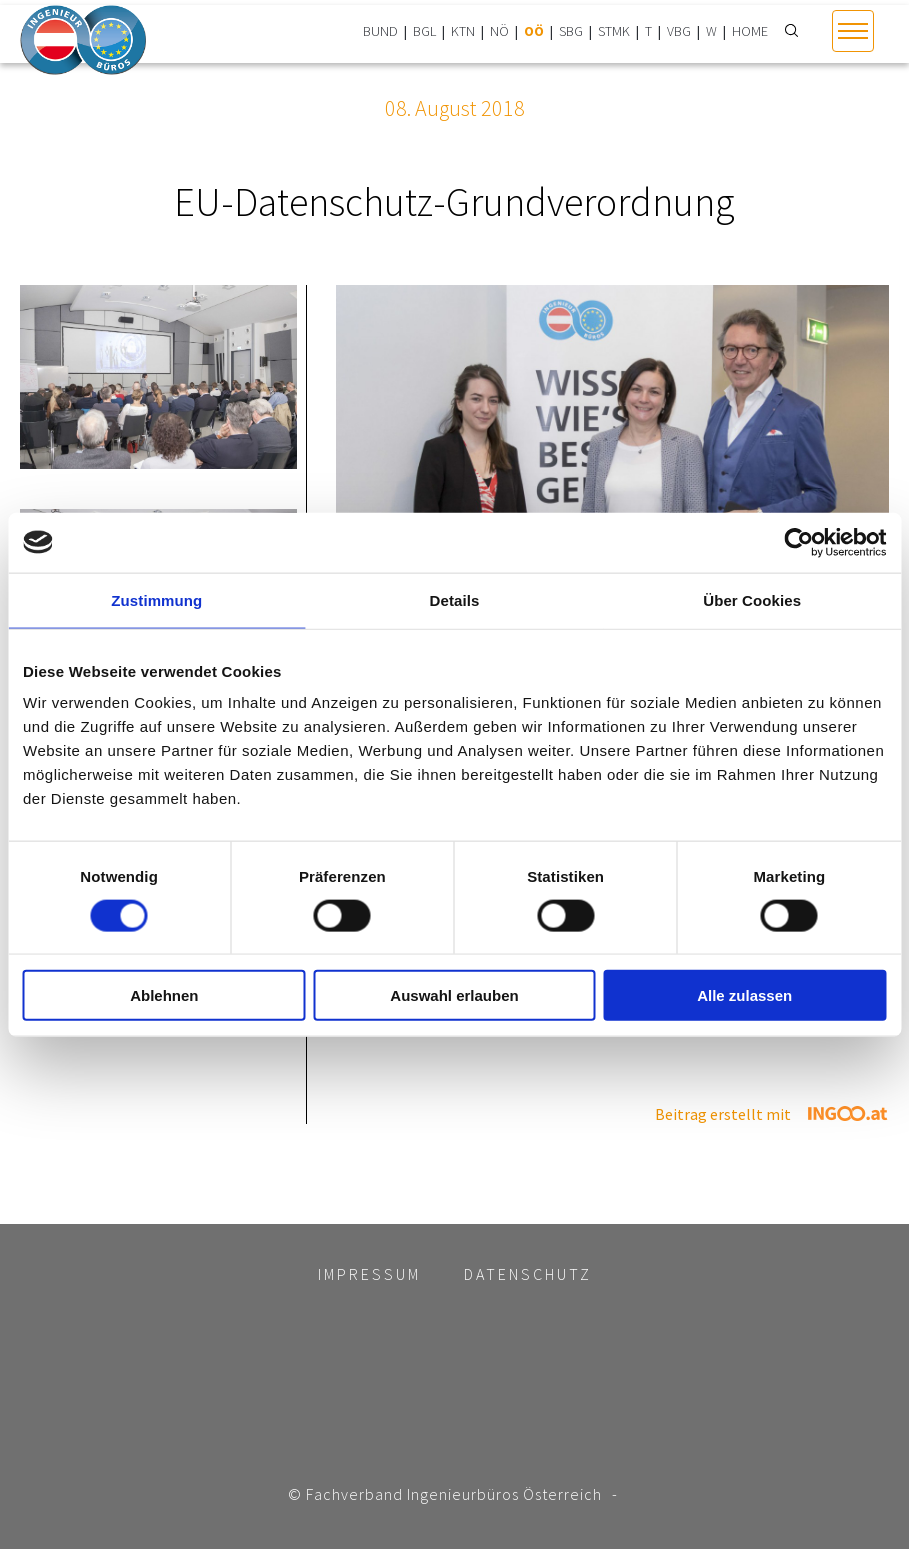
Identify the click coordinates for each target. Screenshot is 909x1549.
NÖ (499, 31)
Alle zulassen (744, 995)
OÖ (534, 31)
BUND (380, 31)
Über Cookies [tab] (752, 599)
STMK (614, 31)
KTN (463, 31)
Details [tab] (455, 599)
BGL (424, 31)
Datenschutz (528, 1274)
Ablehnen (164, 995)
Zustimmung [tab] (156, 599)
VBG (679, 31)
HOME (750, 31)
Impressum (369, 1274)
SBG (571, 31)
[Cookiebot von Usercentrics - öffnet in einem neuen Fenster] (798, 542)
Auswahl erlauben (454, 995)
